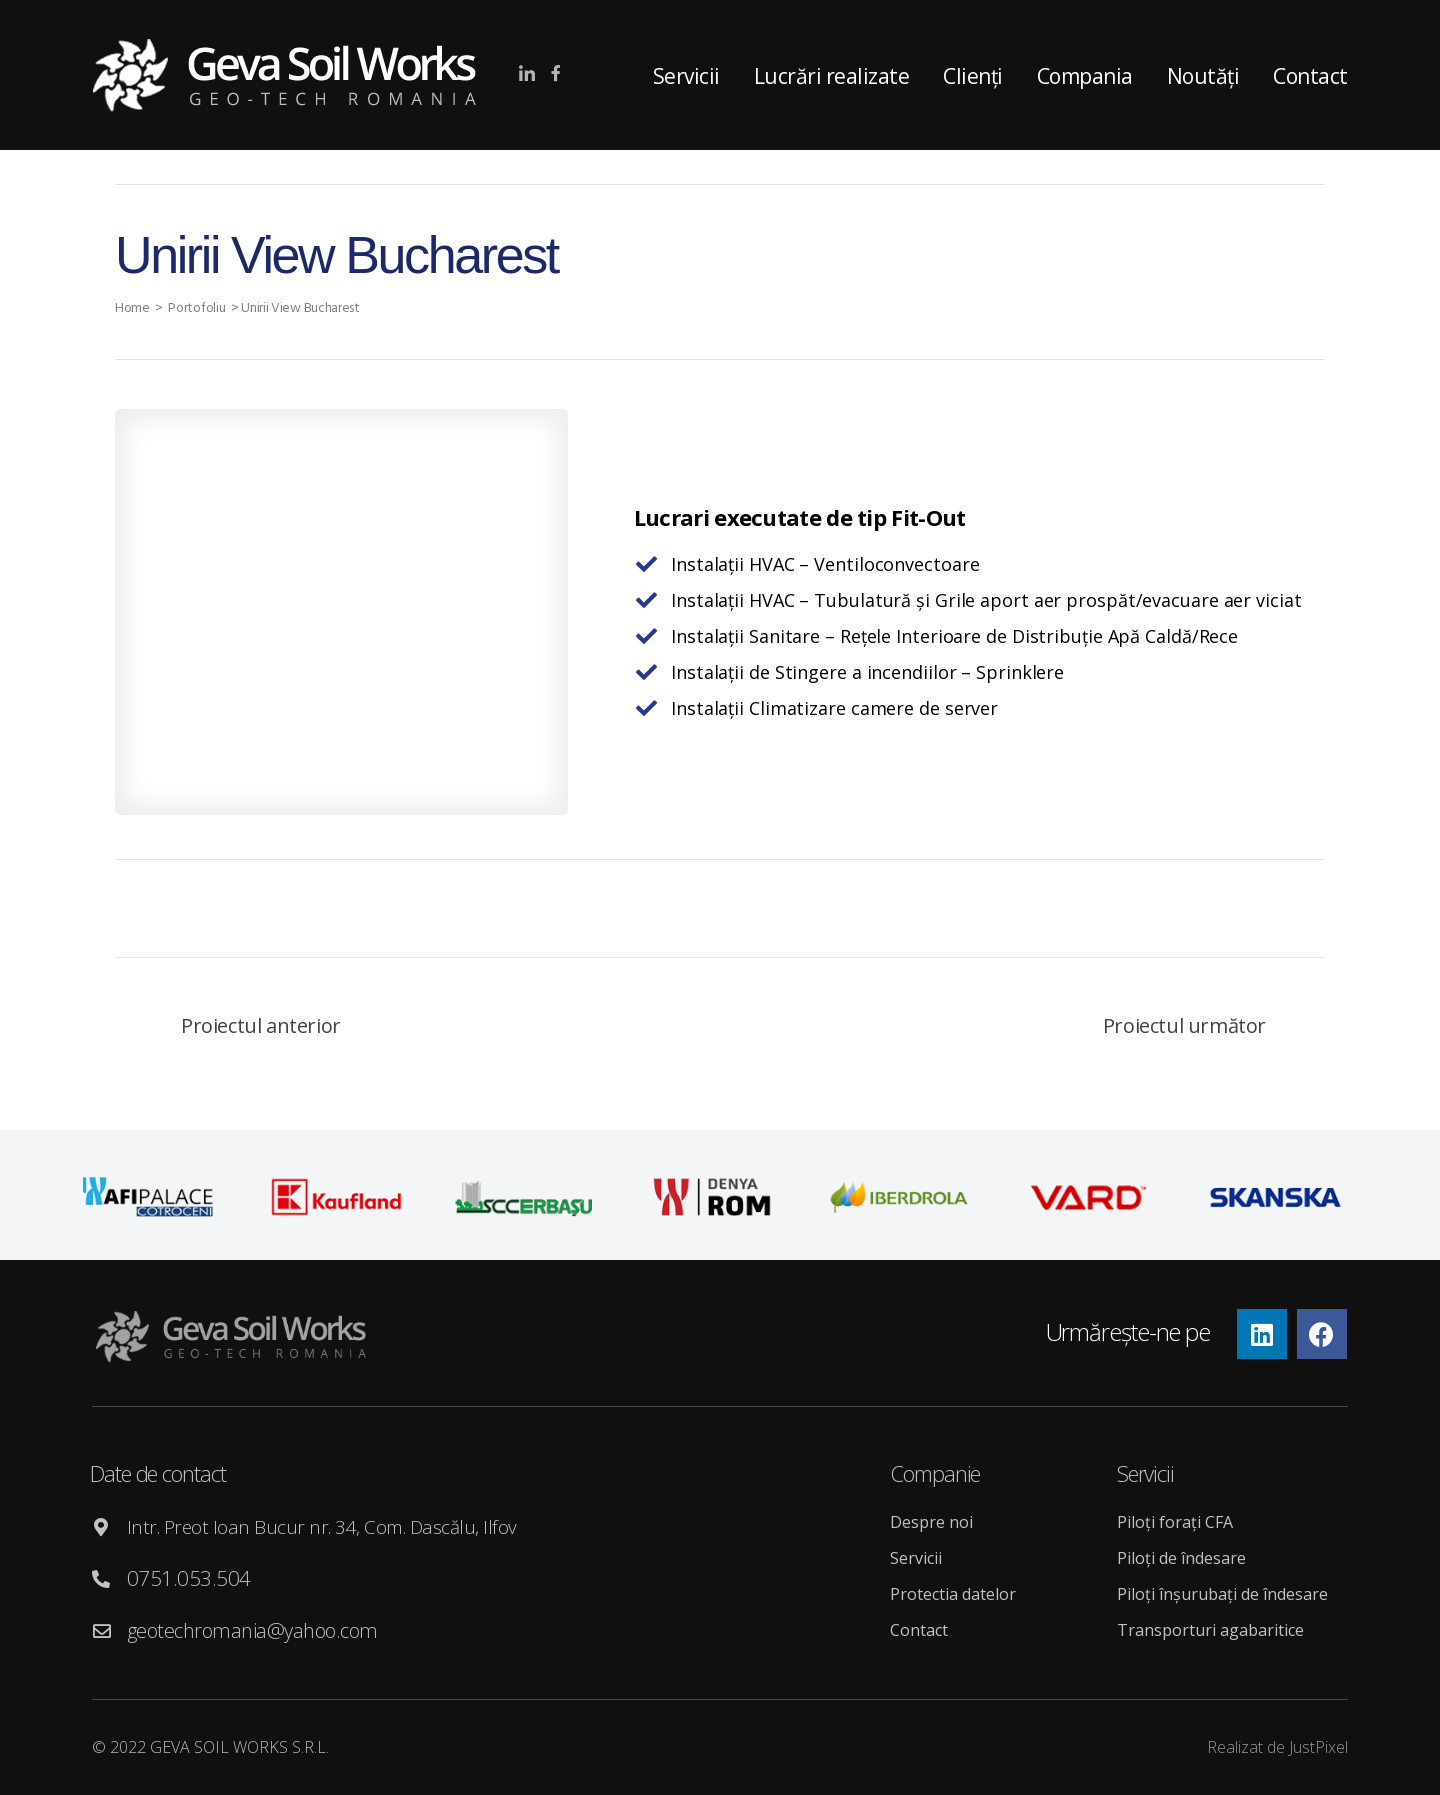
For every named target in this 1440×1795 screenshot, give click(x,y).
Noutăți (1203, 76)
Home (133, 308)
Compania (1085, 76)
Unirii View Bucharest (304, 308)
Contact (1310, 76)
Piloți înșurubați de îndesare (1222, 1594)
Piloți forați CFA (1175, 1522)
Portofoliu (199, 308)
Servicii (686, 76)
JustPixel (1318, 1747)
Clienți (973, 76)
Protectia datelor (953, 1594)
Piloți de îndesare (1181, 1558)
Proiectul (1184, 1025)
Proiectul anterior (261, 1025)
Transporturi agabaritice (1210, 1630)
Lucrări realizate (832, 76)
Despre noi (931, 1522)
